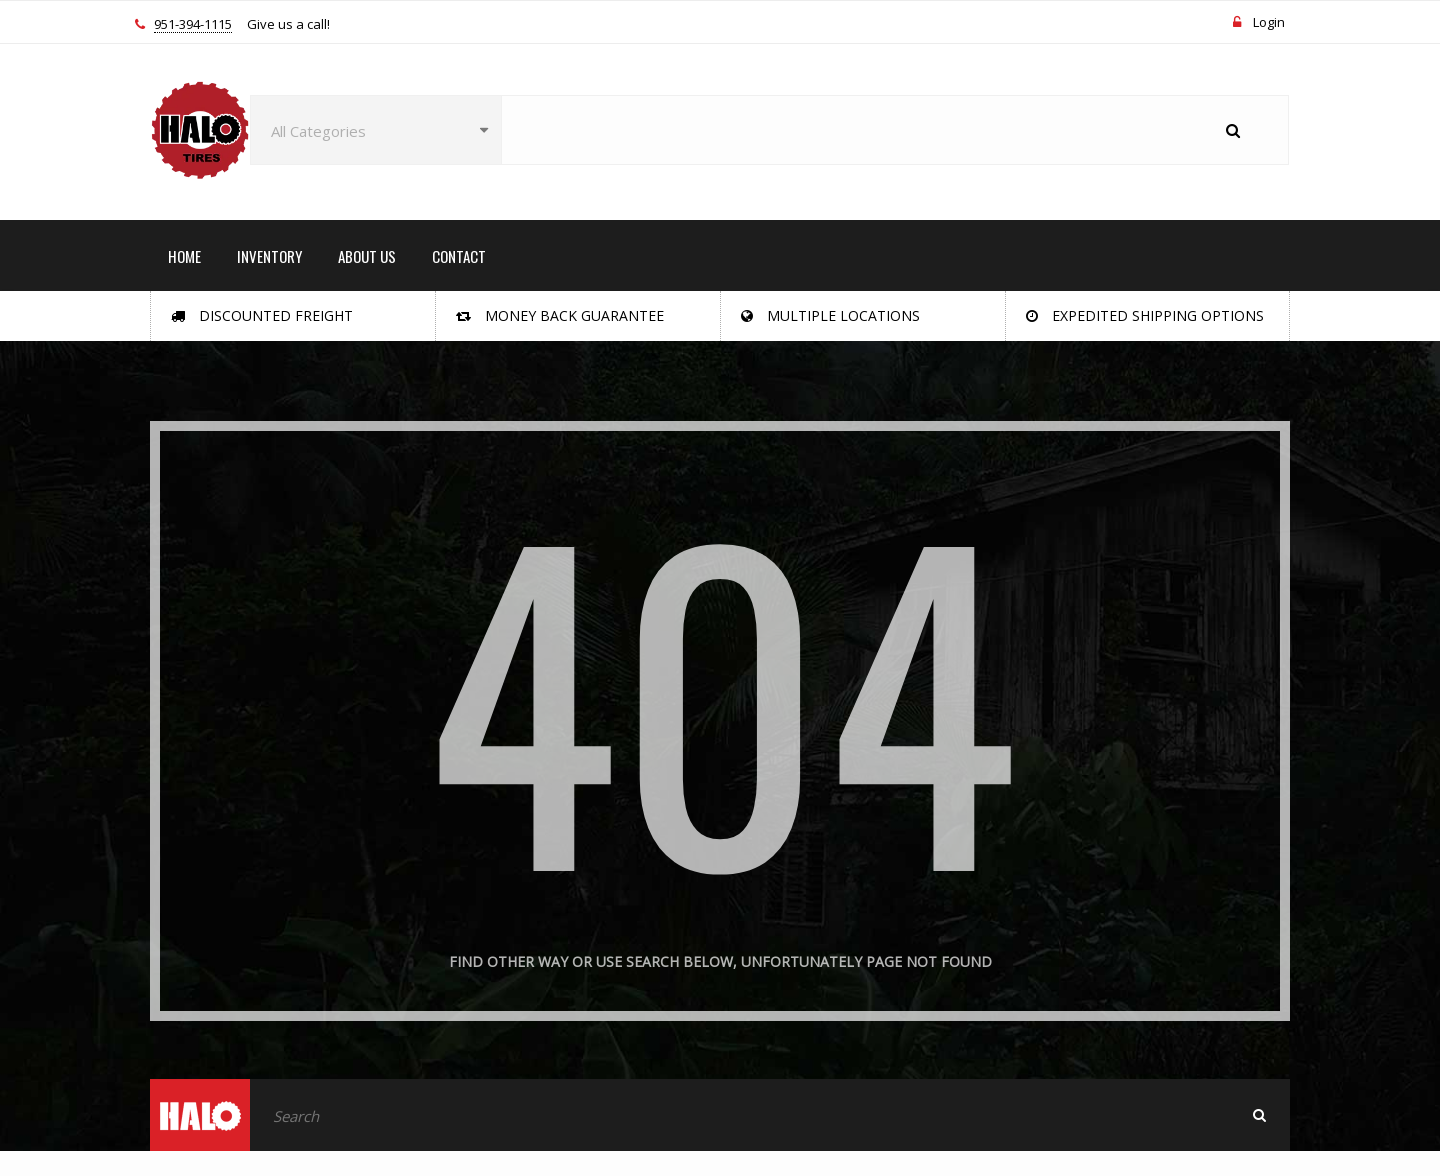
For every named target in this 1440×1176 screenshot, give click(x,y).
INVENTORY (269, 256)
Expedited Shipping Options (1145, 315)
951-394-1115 (193, 25)
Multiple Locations (830, 315)
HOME (184, 256)
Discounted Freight (262, 315)
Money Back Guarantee (560, 315)
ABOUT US (367, 256)
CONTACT (459, 256)
